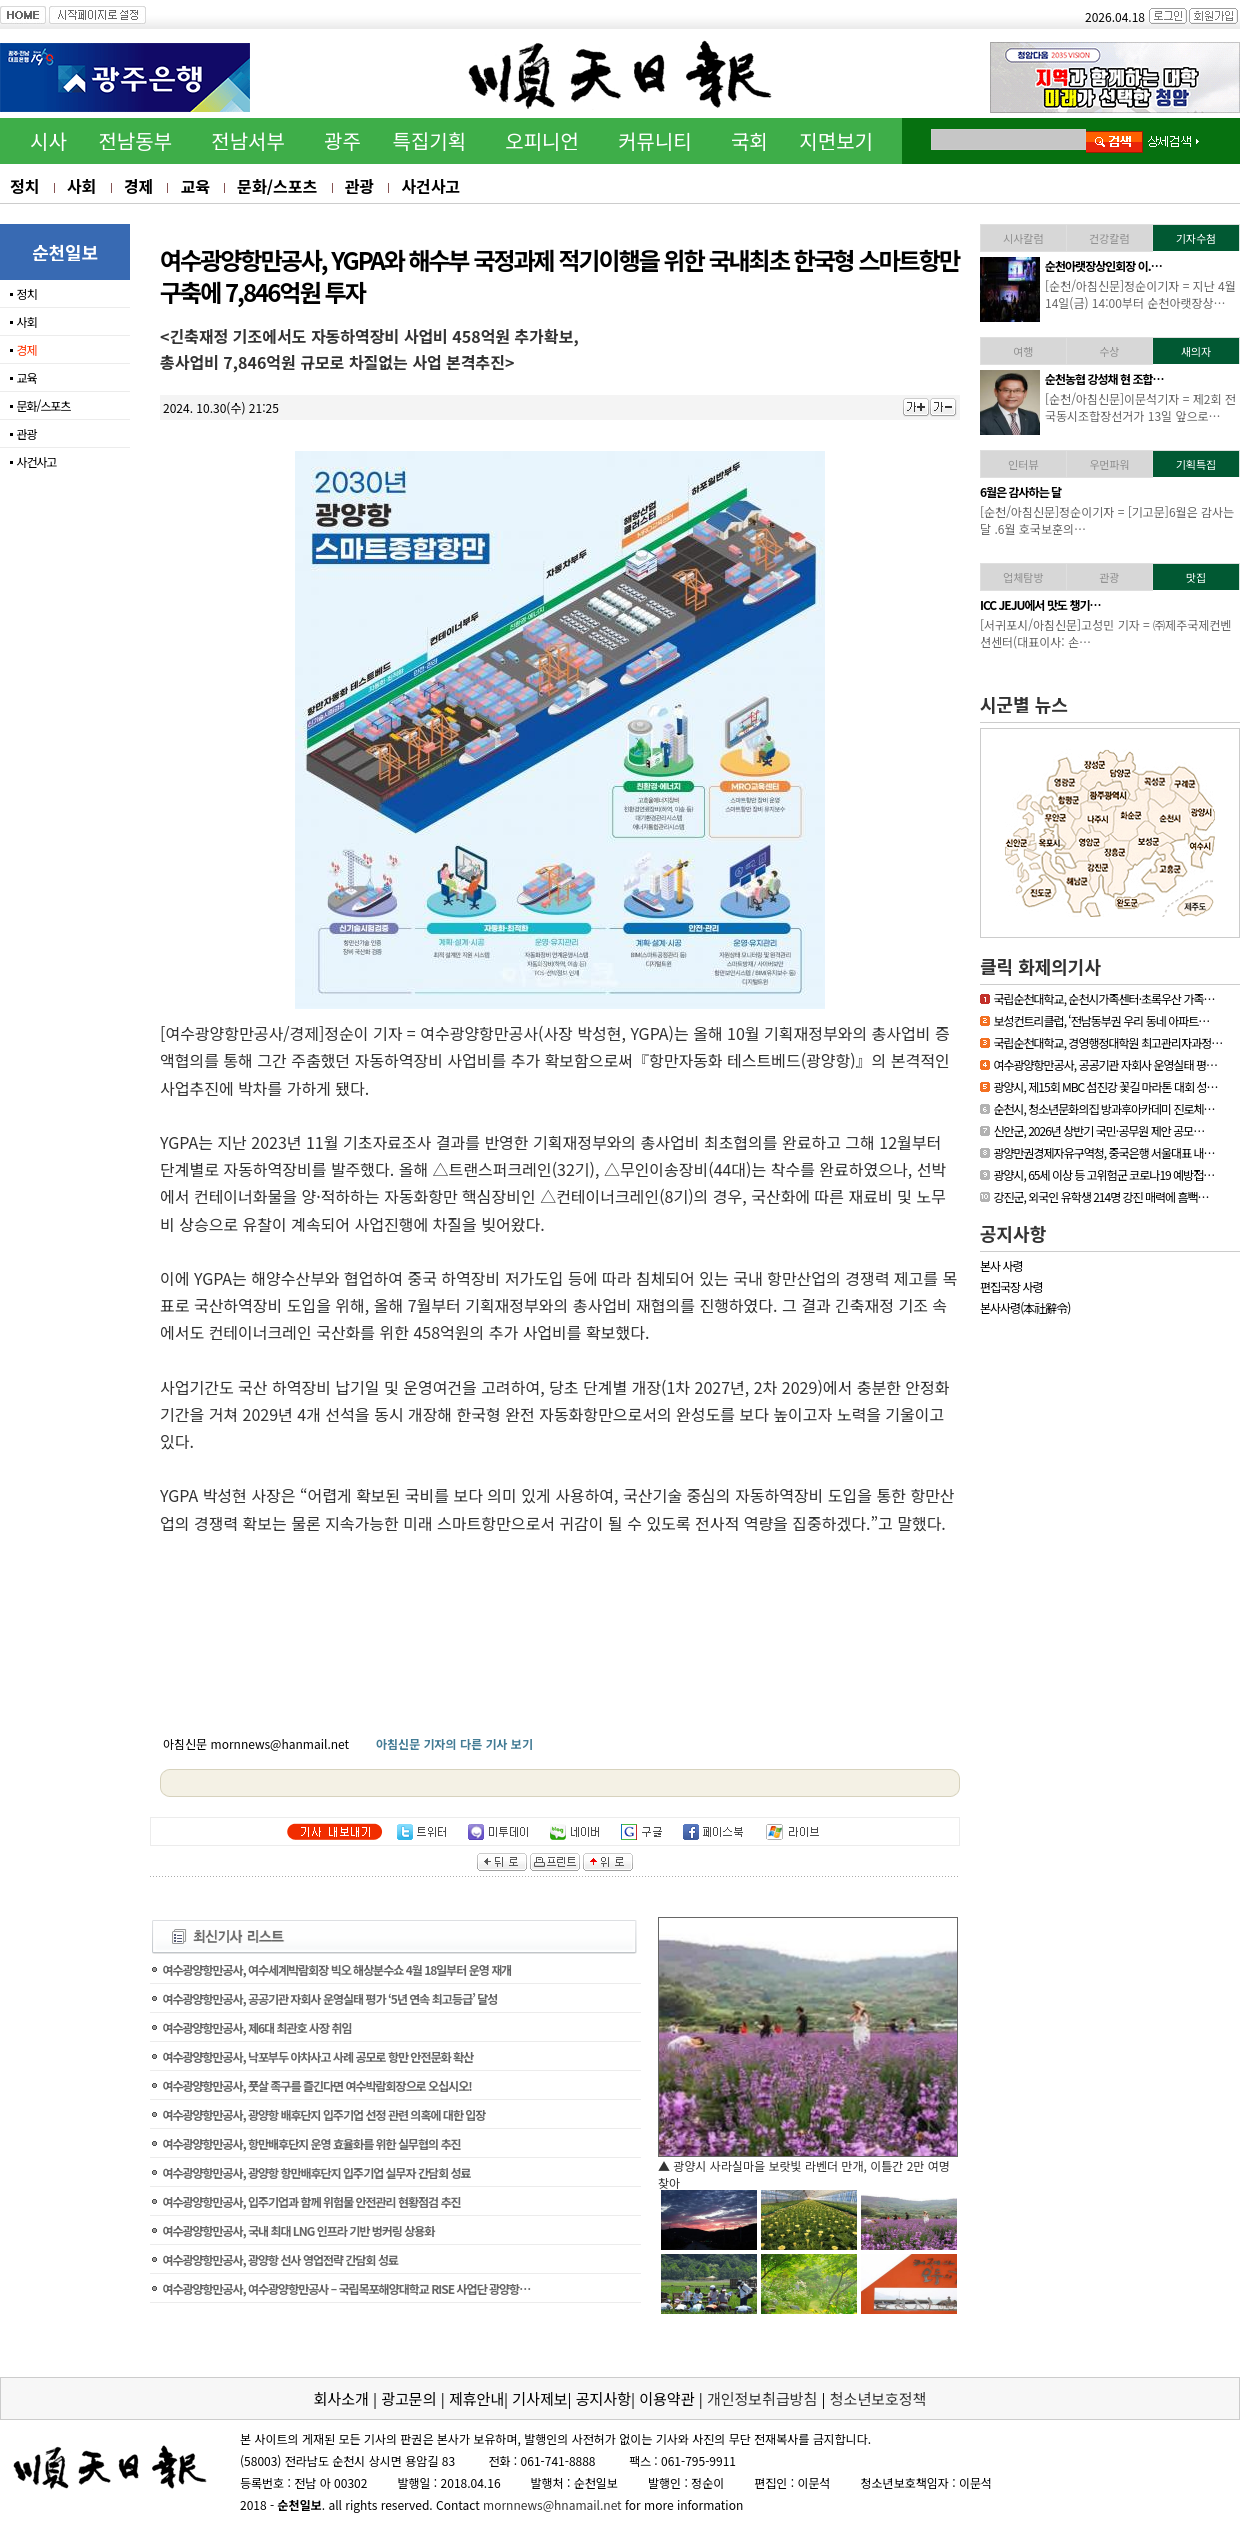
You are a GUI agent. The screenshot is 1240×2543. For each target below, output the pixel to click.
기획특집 (1196, 464)
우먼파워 (1109, 464)
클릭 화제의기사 (1040, 966)
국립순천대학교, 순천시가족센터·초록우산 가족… (1103, 998)
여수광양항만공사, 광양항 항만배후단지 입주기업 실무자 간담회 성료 (316, 2172)
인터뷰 (1023, 464)
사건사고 (430, 186)
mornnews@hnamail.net (552, 2504)
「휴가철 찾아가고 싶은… (1103, 604)
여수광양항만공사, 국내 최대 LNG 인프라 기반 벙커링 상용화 (298, 2230)
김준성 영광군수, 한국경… (1104, 378)
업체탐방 (1023, 577)
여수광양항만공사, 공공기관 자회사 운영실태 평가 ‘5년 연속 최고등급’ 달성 (329, 1998)
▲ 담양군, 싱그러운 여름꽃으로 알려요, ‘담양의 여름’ (791, 2165)
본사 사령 (1001, 1265)
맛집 (1196, 577)
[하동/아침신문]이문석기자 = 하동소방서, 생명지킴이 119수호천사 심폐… (1141, 294)
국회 (749, 140)
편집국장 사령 (1011, 1286)
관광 (359, 186)
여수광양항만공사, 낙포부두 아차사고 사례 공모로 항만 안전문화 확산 (317, 2056)
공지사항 (1013, 1233)
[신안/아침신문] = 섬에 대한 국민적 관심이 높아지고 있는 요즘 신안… (1140, 633)
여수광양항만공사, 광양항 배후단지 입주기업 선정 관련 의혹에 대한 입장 (323, 2114)
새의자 (1196, 351)
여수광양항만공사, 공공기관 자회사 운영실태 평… (1105, 1064)
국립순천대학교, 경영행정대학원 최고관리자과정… (1107, 1042)
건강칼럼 (1109, 238)
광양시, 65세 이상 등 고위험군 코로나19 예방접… (1103, 1174)
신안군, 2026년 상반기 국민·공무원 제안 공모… (1098, 1130)
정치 (24, 186)
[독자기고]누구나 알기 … (1101, 491)
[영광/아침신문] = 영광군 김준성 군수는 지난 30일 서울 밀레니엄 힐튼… (1139, 407)
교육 (194, 186)
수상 (1109, 351)
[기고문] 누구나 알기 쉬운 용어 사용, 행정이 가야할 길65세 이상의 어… (1136, 520)
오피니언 (542, 140)
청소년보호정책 (878, 2398)
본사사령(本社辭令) (1025, 1307)
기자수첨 (1196, 238)
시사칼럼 (1023, 238)
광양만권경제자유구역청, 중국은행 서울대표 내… (1103, 1152)
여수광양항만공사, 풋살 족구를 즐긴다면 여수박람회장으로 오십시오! (316, 2085)
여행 (1023, 351)
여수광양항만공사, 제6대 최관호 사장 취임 (256, 2027)
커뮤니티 (655, 140)
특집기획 (430, 140)
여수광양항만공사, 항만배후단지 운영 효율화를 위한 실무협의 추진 (311, 2143)
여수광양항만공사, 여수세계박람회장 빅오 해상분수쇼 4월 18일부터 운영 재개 (336, 1969)
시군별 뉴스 (1024, 704)
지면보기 (836, 140)
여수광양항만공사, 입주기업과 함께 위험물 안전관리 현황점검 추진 (311, 2201)
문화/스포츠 (277, 186)
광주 (342, 140)
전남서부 (248, 140)
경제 (138, 186)
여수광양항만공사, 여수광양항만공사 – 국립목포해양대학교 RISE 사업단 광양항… (346, 2288)
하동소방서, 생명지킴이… (1103, 265)
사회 (81, 186)
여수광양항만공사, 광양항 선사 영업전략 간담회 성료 (280, 2259)
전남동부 (135, 140)
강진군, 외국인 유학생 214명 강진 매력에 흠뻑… (1100, 1196)
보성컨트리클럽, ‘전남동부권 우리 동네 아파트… (1101, 1020)
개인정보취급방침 (762, 2398)
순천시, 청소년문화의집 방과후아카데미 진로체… (1103, 1108)
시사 (48, 140)
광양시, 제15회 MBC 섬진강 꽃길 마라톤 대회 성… (1105, 1086)
